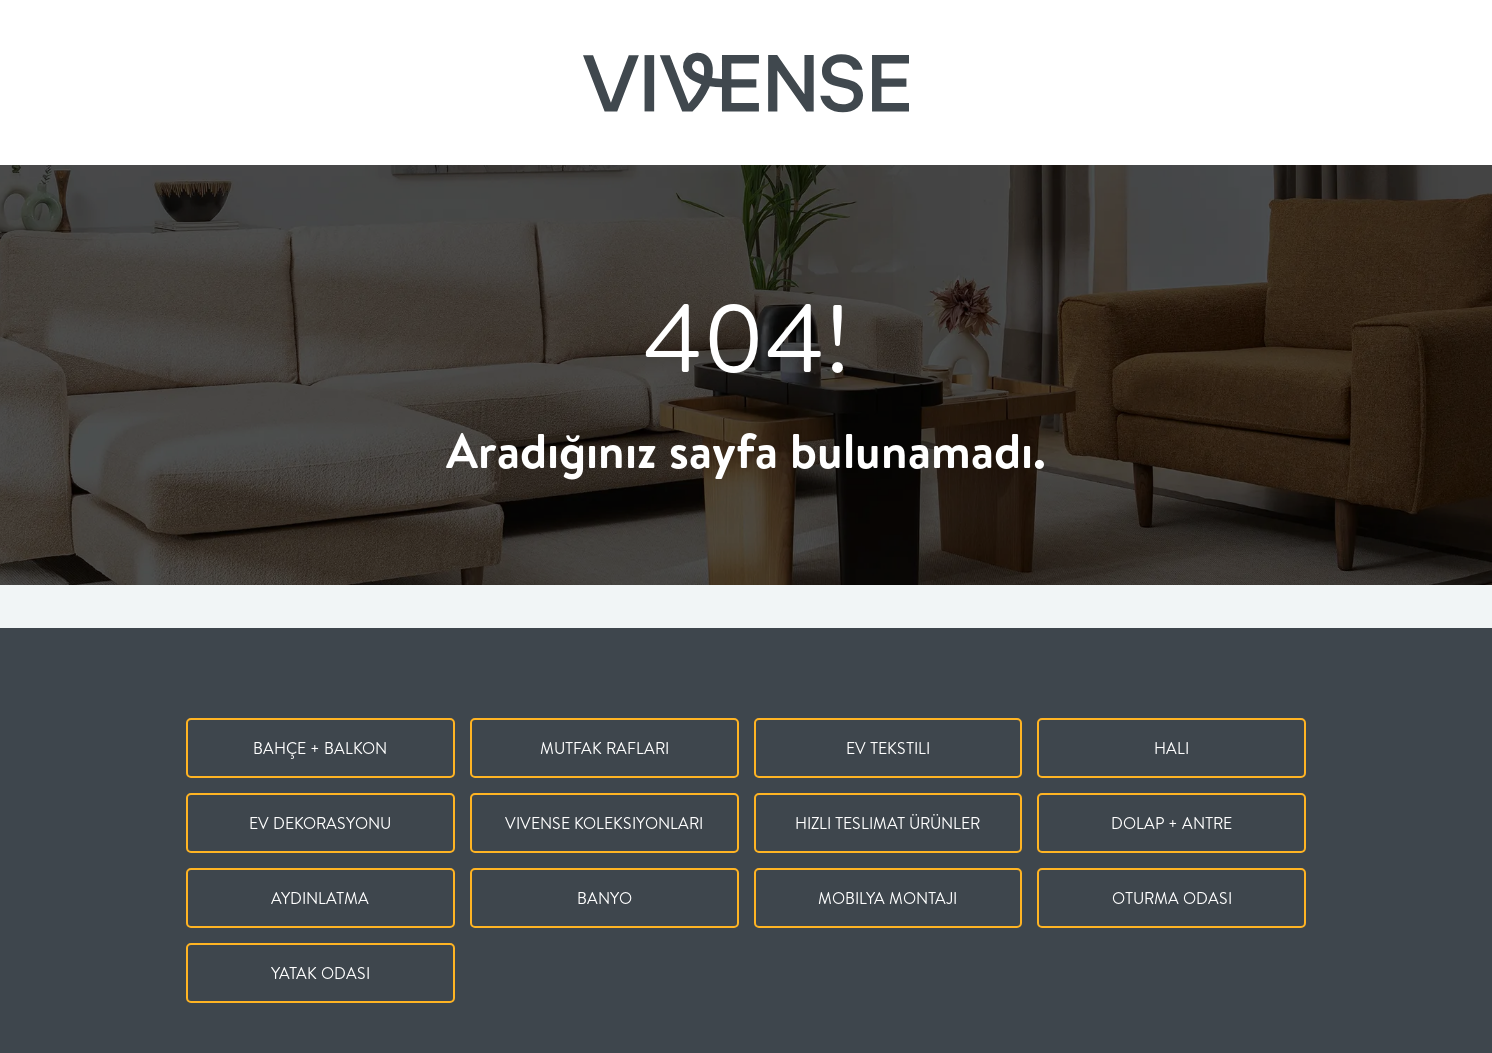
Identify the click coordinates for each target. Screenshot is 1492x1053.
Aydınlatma (320, 898)
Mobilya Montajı (887, 898)
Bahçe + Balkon (320, 748)
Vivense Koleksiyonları (604, 823)
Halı (1171, 748)
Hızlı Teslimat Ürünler (887, 823)
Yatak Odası (320, 973)
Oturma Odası (1172, 898)
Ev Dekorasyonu (320, 823)
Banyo (604, 898)
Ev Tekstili (888, 748)
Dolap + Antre (1171, 823)
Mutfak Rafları (604, 748)
